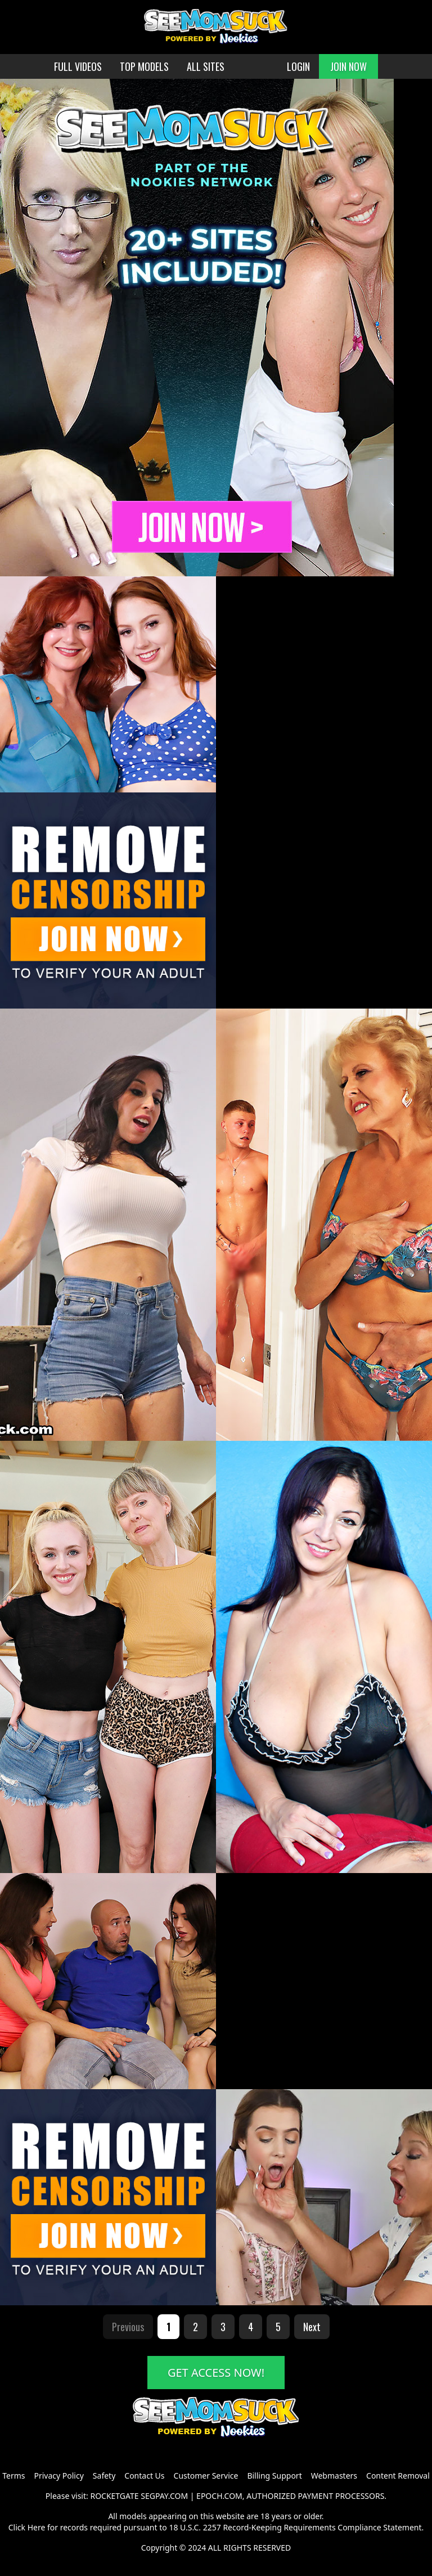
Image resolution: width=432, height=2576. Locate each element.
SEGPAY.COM (164, 2495)
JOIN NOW (348, 66)
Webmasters (334, 2475)
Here (37, 2527)
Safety (104, 2475)
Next (312, 2326)
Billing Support (274, 2475)
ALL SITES (205, 66)
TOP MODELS (144, 66)
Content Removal (398, 2475)
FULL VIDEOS (78, 66)
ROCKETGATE (114, 2495)
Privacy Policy (58, 2475)
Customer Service (206, 2475)
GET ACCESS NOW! (216, 2372)
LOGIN (298, 66)
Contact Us (144, 2475)
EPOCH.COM (219, 2495)
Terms (13, 2475)
